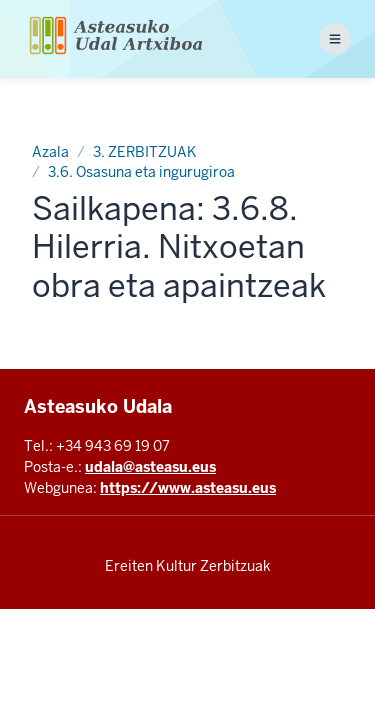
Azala (50, 152)
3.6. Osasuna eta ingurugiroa (141, 172)
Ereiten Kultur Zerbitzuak (188, 566)
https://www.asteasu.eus (188, 488)
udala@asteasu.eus (150, 467)
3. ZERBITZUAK (145, 152)
